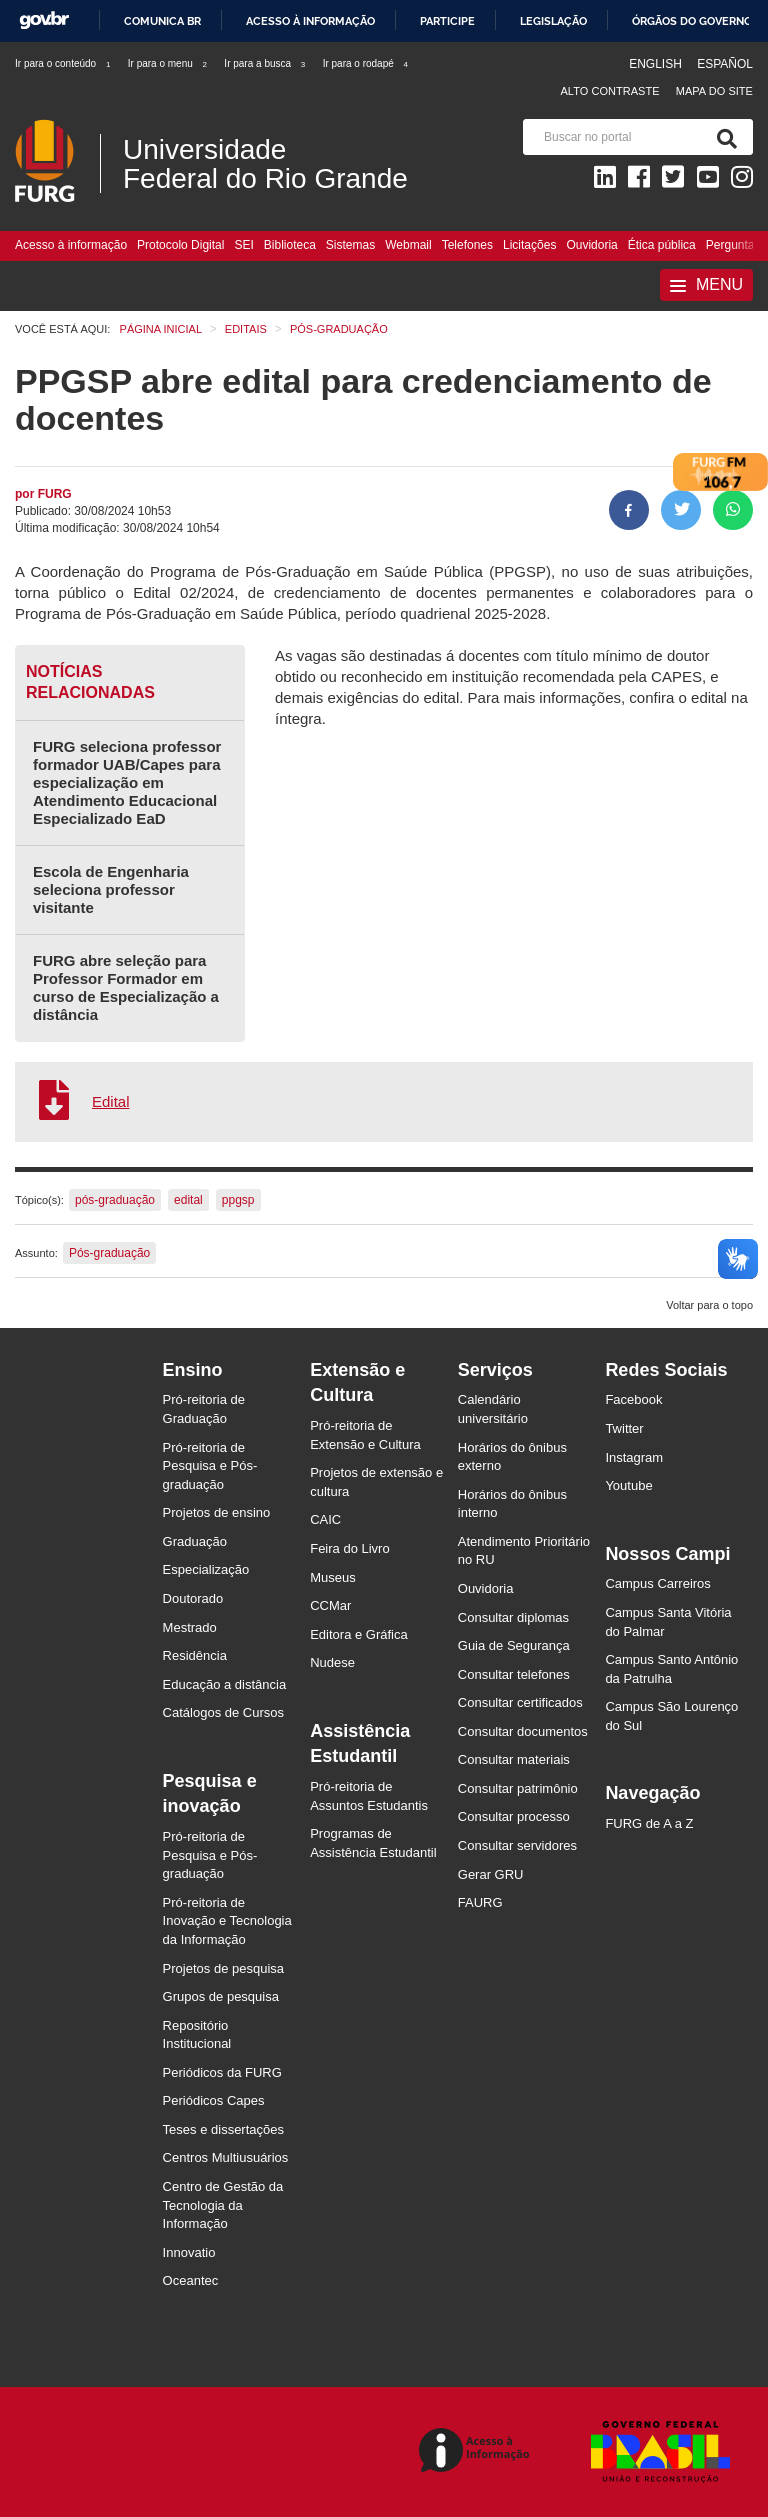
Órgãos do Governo (692, 21)
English (657, 64)
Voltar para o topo (709, 1305)
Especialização (206, 1569)
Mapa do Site (714, 91)
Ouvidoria (591, 245)
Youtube (628, 1485)
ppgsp (238, 1200)
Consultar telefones (514, 1674)
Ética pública (662, 245)
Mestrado (190, 1627)
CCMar (330, 1605)
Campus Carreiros (657, 1583)
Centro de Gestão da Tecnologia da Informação (223, 2205)
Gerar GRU (491, 1874)
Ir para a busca (265, 63)
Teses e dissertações (223, 2129)
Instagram (634, 1457)
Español (725, 64)
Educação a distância (225, 1684)
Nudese (332, 1662)
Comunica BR (162, 21)
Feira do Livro (349, 1548)
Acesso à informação (310, 21)
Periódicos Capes (214, 2100)
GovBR (44, 20)
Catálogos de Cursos (223, 1712)
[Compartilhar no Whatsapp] (733, 510)
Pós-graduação (109, 1253)
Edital (111, 1101)
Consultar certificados (520, 1702)
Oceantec (191, 2280)
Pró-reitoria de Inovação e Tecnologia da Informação (227, 1921)
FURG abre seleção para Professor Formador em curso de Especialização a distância (126, 987)
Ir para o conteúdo (63, 63)
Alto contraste (609, 91)
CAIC (325, 1519)
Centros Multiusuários (226, 2157)
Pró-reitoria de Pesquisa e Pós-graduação (210, 1466)
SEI (243, 245)
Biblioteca (290, 245)
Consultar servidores (517, 1845)
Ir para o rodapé (366, 63)
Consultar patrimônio (518, 1788)
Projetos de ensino (217, 1512)
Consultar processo (514, 1816)
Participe (447, 21)
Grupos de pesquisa (221, 1996)
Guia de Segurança (514, 1645)
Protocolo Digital (180, 245)
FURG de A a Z (649, 1823)
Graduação (195, 1541)
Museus (333, 1577)
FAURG (480, 1902)
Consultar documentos (523, 1731)
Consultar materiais (514, 1759)
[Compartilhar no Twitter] (681, 510)
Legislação (553, 21)
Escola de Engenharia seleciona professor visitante (111, 889)
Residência (195, 1655)
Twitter (624, 1428)
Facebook (633, 1399)
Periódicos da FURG (222, 2072)
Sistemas (350, 245)
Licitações (529, 245)
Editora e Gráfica (359, 1634)
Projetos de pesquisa (223, 1968)
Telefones (467, 245)
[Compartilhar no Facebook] (629, 510)
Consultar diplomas (513, 1617)
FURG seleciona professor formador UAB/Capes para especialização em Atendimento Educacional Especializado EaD (127, 782)
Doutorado (193, 1598)
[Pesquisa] (723, 137)
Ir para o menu (168, 63)
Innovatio (189, 2252)
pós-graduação (115, 1200)
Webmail (408, 245)
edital (188, 1200)
